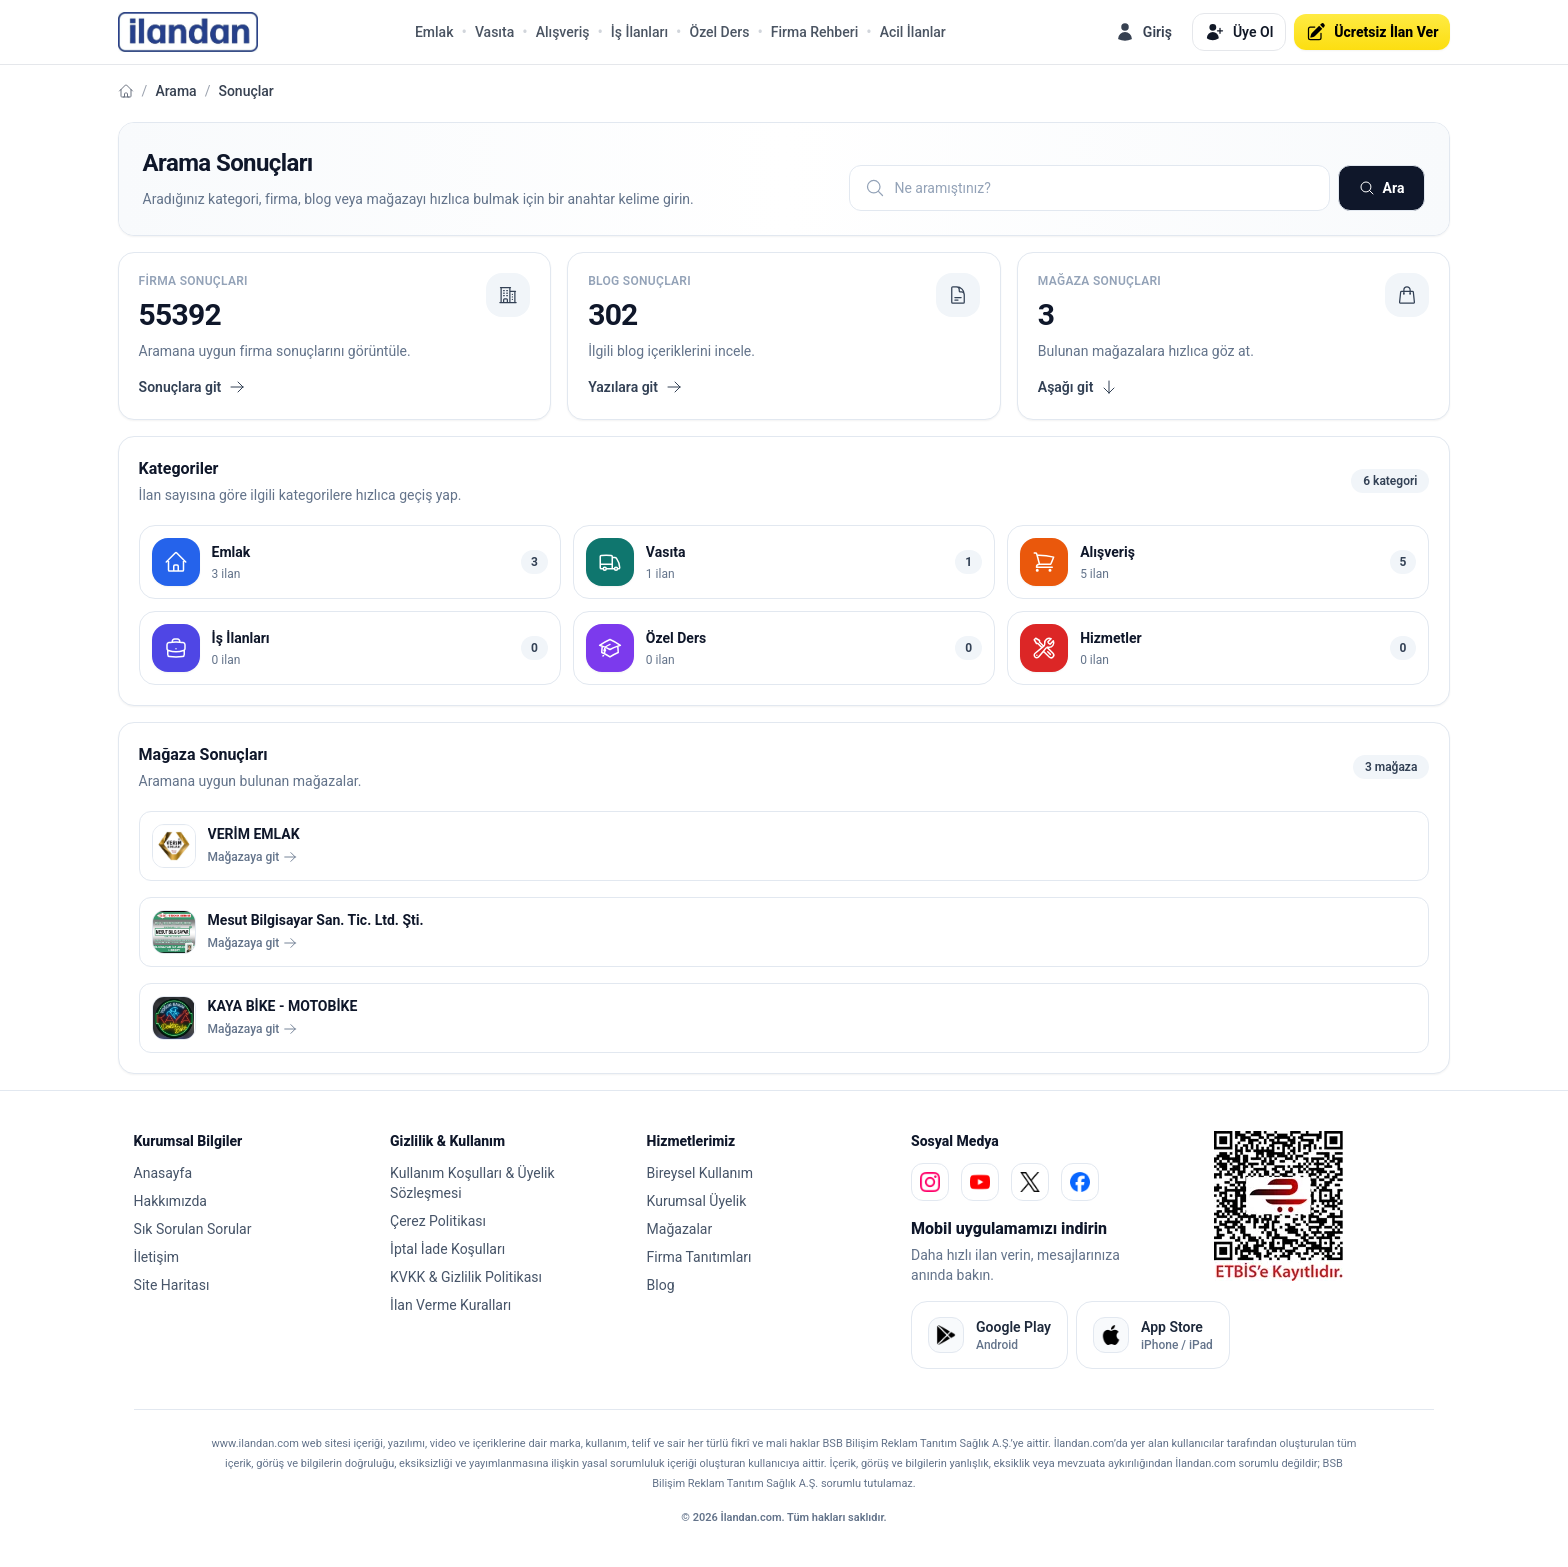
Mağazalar (680, 1229)
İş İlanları (639, 32)
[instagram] (930, 1182)
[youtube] (980, 1182)
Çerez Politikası (438, 1221)
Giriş (1143, 32)
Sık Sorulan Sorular (193, 1229)
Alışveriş (563, 32)
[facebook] (1080, 1182)
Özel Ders (719, 32)
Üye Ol (1239, 32)
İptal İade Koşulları (447, 1249)
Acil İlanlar (913, 32)
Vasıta (494, 32)
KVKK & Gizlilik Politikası (466, 1277)
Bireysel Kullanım (700, 1173)
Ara (1382, 188)
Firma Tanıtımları (699, 1257)
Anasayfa (163, 1173)
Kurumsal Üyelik (697, 1201)
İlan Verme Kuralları (450, 1305)
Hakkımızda (170, 1201)
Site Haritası (172, 1285)
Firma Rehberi (814, 32)
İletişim (157, 1257)
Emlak (434, 32)
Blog (661, 1285)
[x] (1030, 1182)
